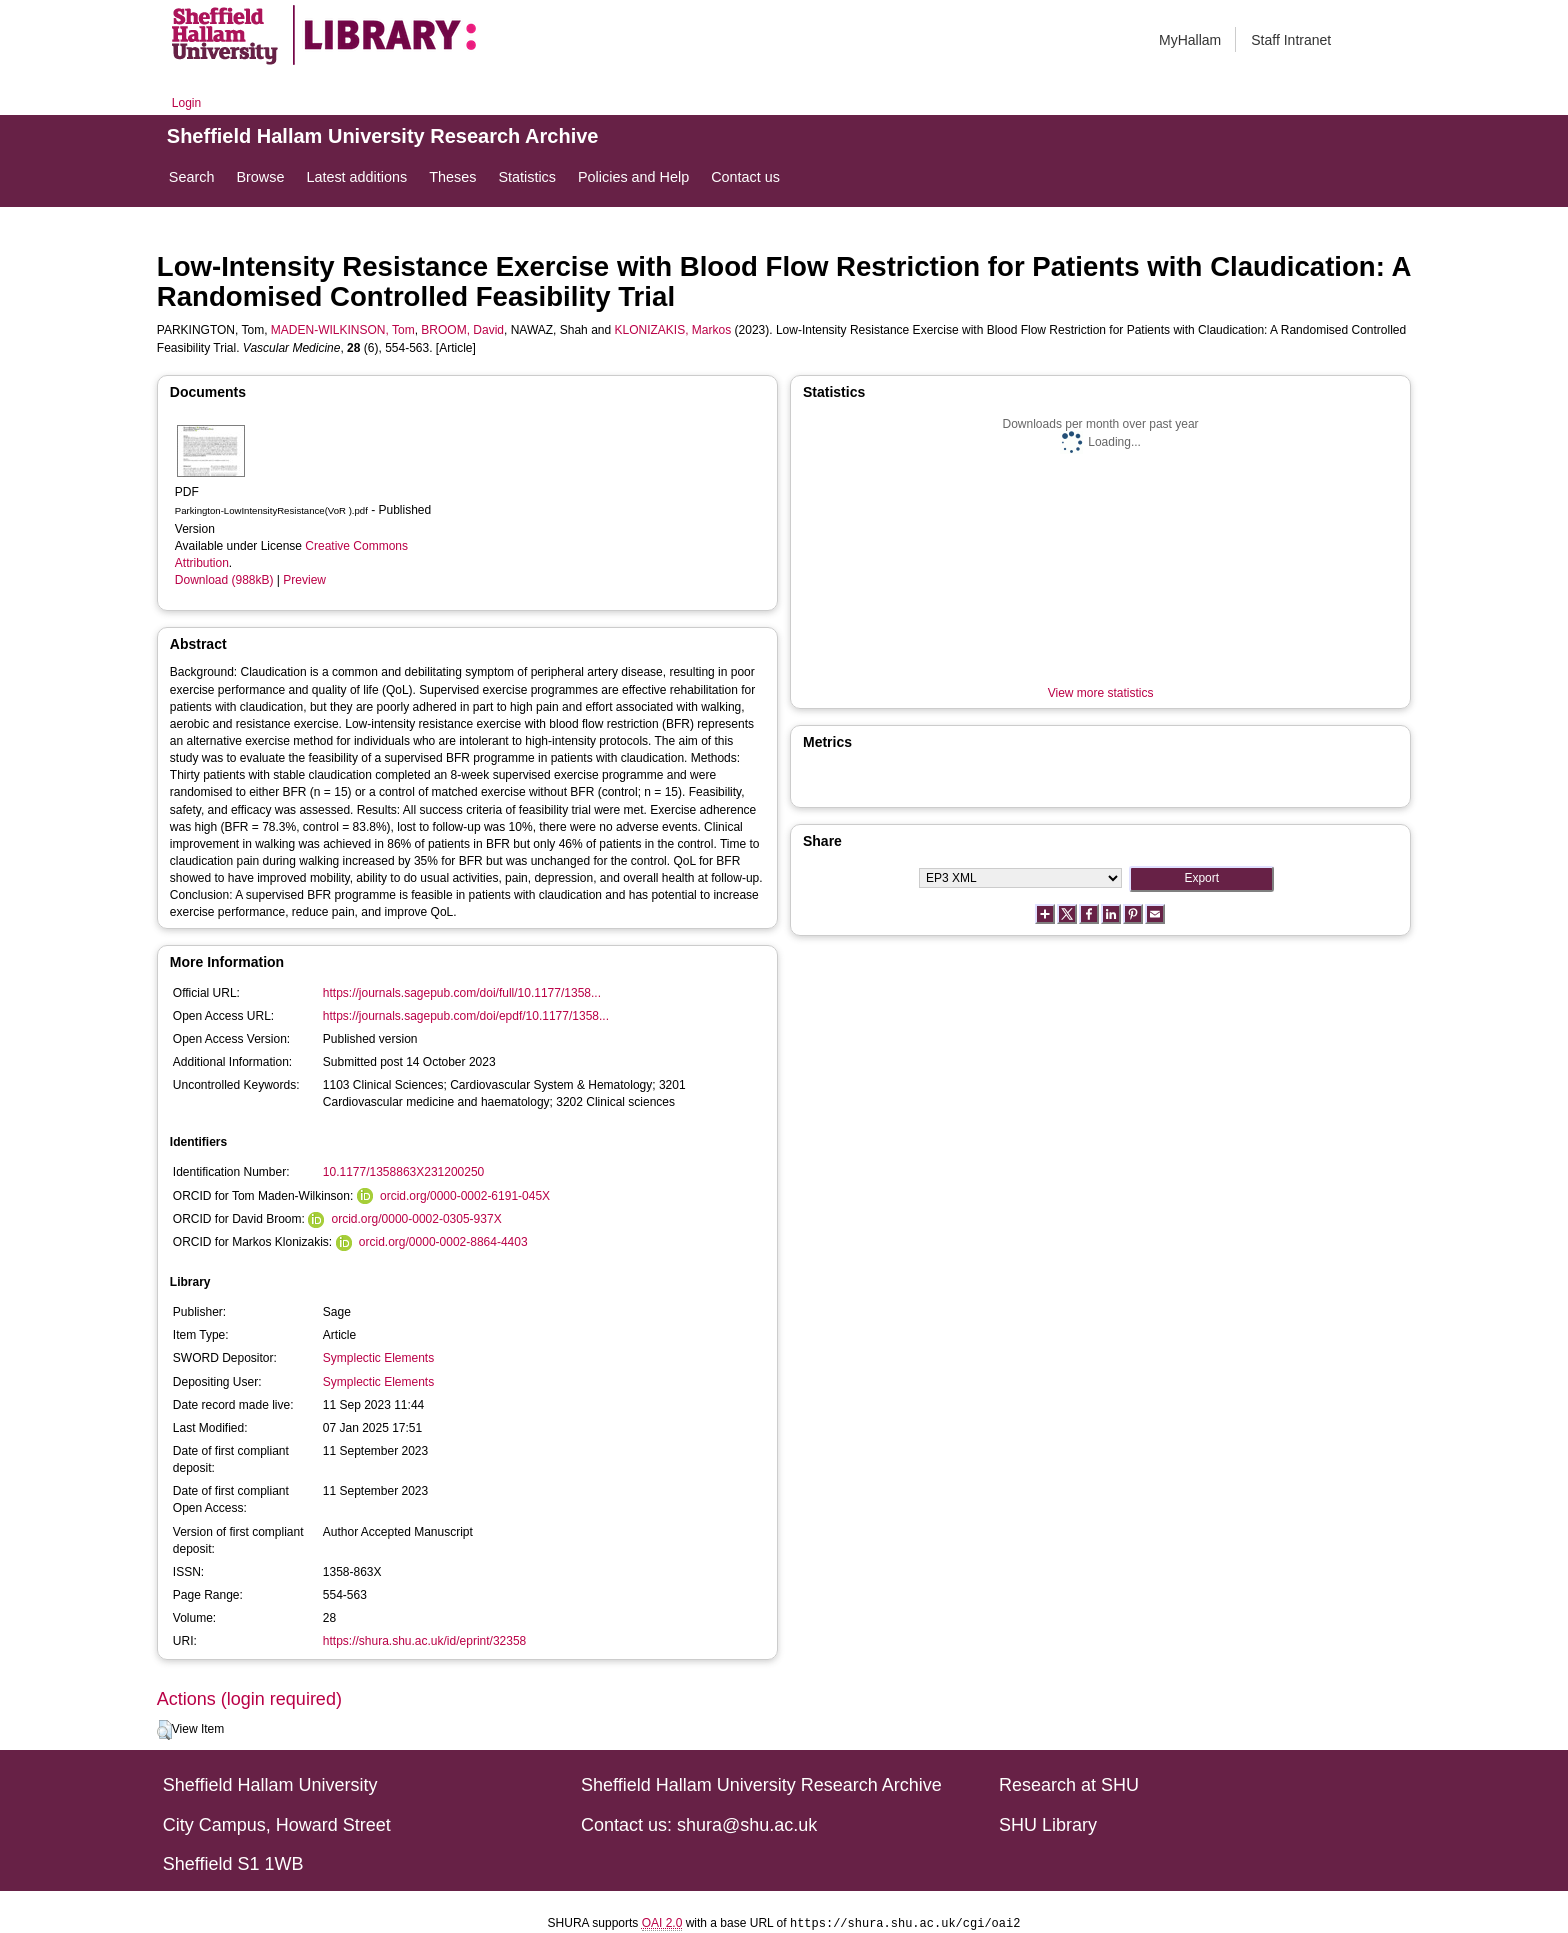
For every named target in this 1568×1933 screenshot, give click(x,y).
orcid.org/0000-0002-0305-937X (417, 1219)
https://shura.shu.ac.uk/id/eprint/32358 (424, 1641)
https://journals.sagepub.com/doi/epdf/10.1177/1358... (466, 1016)
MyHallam (1190, 40)
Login (186, 103)
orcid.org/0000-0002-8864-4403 (443, 1242)
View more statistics (1101, 693)
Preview (304, 580)
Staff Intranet (1291, 40)
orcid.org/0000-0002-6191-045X (465, 1196)
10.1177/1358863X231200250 (404, 1172)
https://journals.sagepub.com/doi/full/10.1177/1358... (462, 993)
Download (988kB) (224, 580)
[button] (164, 1730)
